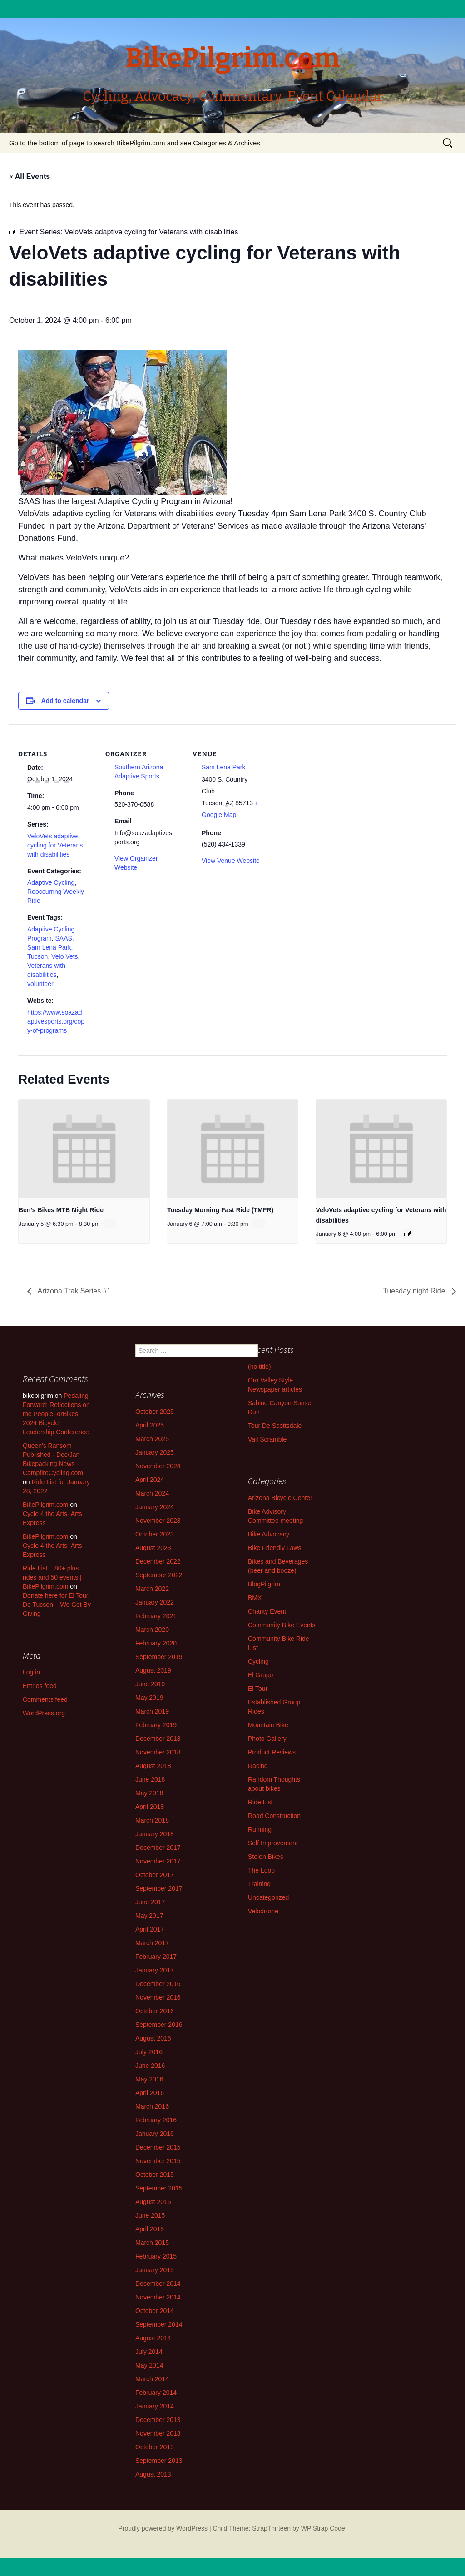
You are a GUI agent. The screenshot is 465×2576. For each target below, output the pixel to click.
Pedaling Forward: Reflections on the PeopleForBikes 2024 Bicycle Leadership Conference (56, 1414)
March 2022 (152, 1588)
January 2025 (154, 1452)
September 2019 (159, 1656)
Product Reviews (272, 1752)
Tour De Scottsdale (275, 1425)
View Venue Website (231, 860)
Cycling (258, 1661)
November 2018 (158, 1752)
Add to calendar (65, 700)
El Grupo (260, 1675)
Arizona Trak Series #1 (73, 1291)
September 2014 (159, 2324)
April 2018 (149, 1806)
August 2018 (153, 1765)
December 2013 (158, 2419)
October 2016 (154, 2011)
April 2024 (149, 1479)
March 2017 (152, 1943)
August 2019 (153, 1670)
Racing (258, 1765)
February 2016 (156, 2120)
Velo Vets (64, 956)
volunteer (40, 983)
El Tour (257, 1688)
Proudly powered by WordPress (163, 2528)
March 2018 (152, 1820)
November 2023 (158, 1520)
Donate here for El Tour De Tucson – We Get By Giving (57, 1604)
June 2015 (150, 2215)
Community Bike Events (282, 1625)
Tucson (37, 956)
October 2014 (154, 2310)
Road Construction (274, 1815)
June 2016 (150, 2065)
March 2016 (152, 2106)
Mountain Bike (268, 1725)
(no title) (259, 1366)
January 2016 (154, 2133)
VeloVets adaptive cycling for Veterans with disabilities (55, 845)
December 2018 (158, 1738)
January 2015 (154, 2270)
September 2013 (159, 2460)
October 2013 (154, 2447)
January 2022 (154, 1602)
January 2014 (154, 2406)
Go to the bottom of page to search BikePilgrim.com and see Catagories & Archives (134, 143)
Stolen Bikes (265, 1856)
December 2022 (158, 1561)
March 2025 (152, 1438)
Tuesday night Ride (415, 1291)
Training (259, 1883)
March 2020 (152, 1629)
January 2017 (154, 1970)
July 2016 (149, 2052)
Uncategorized (268, 1897)
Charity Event (267, 1611)
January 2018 (154, 1834)
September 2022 (159, 1575)
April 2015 (149, 2229)
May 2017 (149, 1915)
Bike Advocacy (268, 1534)
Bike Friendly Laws (275, 1547)
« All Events (29, 176)
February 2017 (156, 1956)
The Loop (261, 1870)
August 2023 (153, 1547)
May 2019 (149, 1697)
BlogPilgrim (264, 1584)
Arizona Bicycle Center (280, 1497)
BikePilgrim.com (45, 1504)
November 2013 (158, 2433)
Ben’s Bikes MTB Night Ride (61, 1210)
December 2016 (158, 1983)
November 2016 (158, 1997)
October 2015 (154, 2174)
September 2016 (159, 2024)
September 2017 (159, 1888)
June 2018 (150, 1779)
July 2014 (149, 2351)
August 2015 (153, 2201)
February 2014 (156, 2392)
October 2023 (154, 1534)
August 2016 (153, 2038)
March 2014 (152, 2379)
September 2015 (159, 2188)
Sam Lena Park (49, 947)
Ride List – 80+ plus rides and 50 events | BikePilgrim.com (52, 1577)
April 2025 (149, 1425)
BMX (255, 1597)
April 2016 (149, 2092)
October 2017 (154, 1874)
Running (260, 1829)
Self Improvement (273, 1843)
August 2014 (153, 2338)
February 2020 (156, 1643)
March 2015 (152, 2242)
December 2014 (158, 2283)
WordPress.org (44, 1713)
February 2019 (156, 1725)
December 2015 (158, 2147)
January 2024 (154, 1507)
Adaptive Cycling (50, 882)
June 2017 (150, 1902)
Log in (31, 1672)
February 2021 (156, 1616)
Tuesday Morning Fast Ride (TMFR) (220, 1210)
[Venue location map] (328, 787)
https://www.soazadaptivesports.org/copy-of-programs (55, 1021)
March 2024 (152, 1493)
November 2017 (158, 1861)
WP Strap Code (323, 2528)
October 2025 (154, 1411)
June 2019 (150, 1684)
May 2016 (149, 2079)
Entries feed (40, 1685)
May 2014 (149, 2365)
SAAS (63, 938)
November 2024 (158, 1466)
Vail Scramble (267, 1439)
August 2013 (153, 2474)
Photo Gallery (267, 1738)
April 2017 (149, 1929)
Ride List (260, 1802)
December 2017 (158, 1847)
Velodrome (263, 1911)
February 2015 (156, 2256)
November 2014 (158, 2297)
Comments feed (45, 1699)
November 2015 (158, 2161)
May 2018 (149, 1793)
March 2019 (152, 1711)
